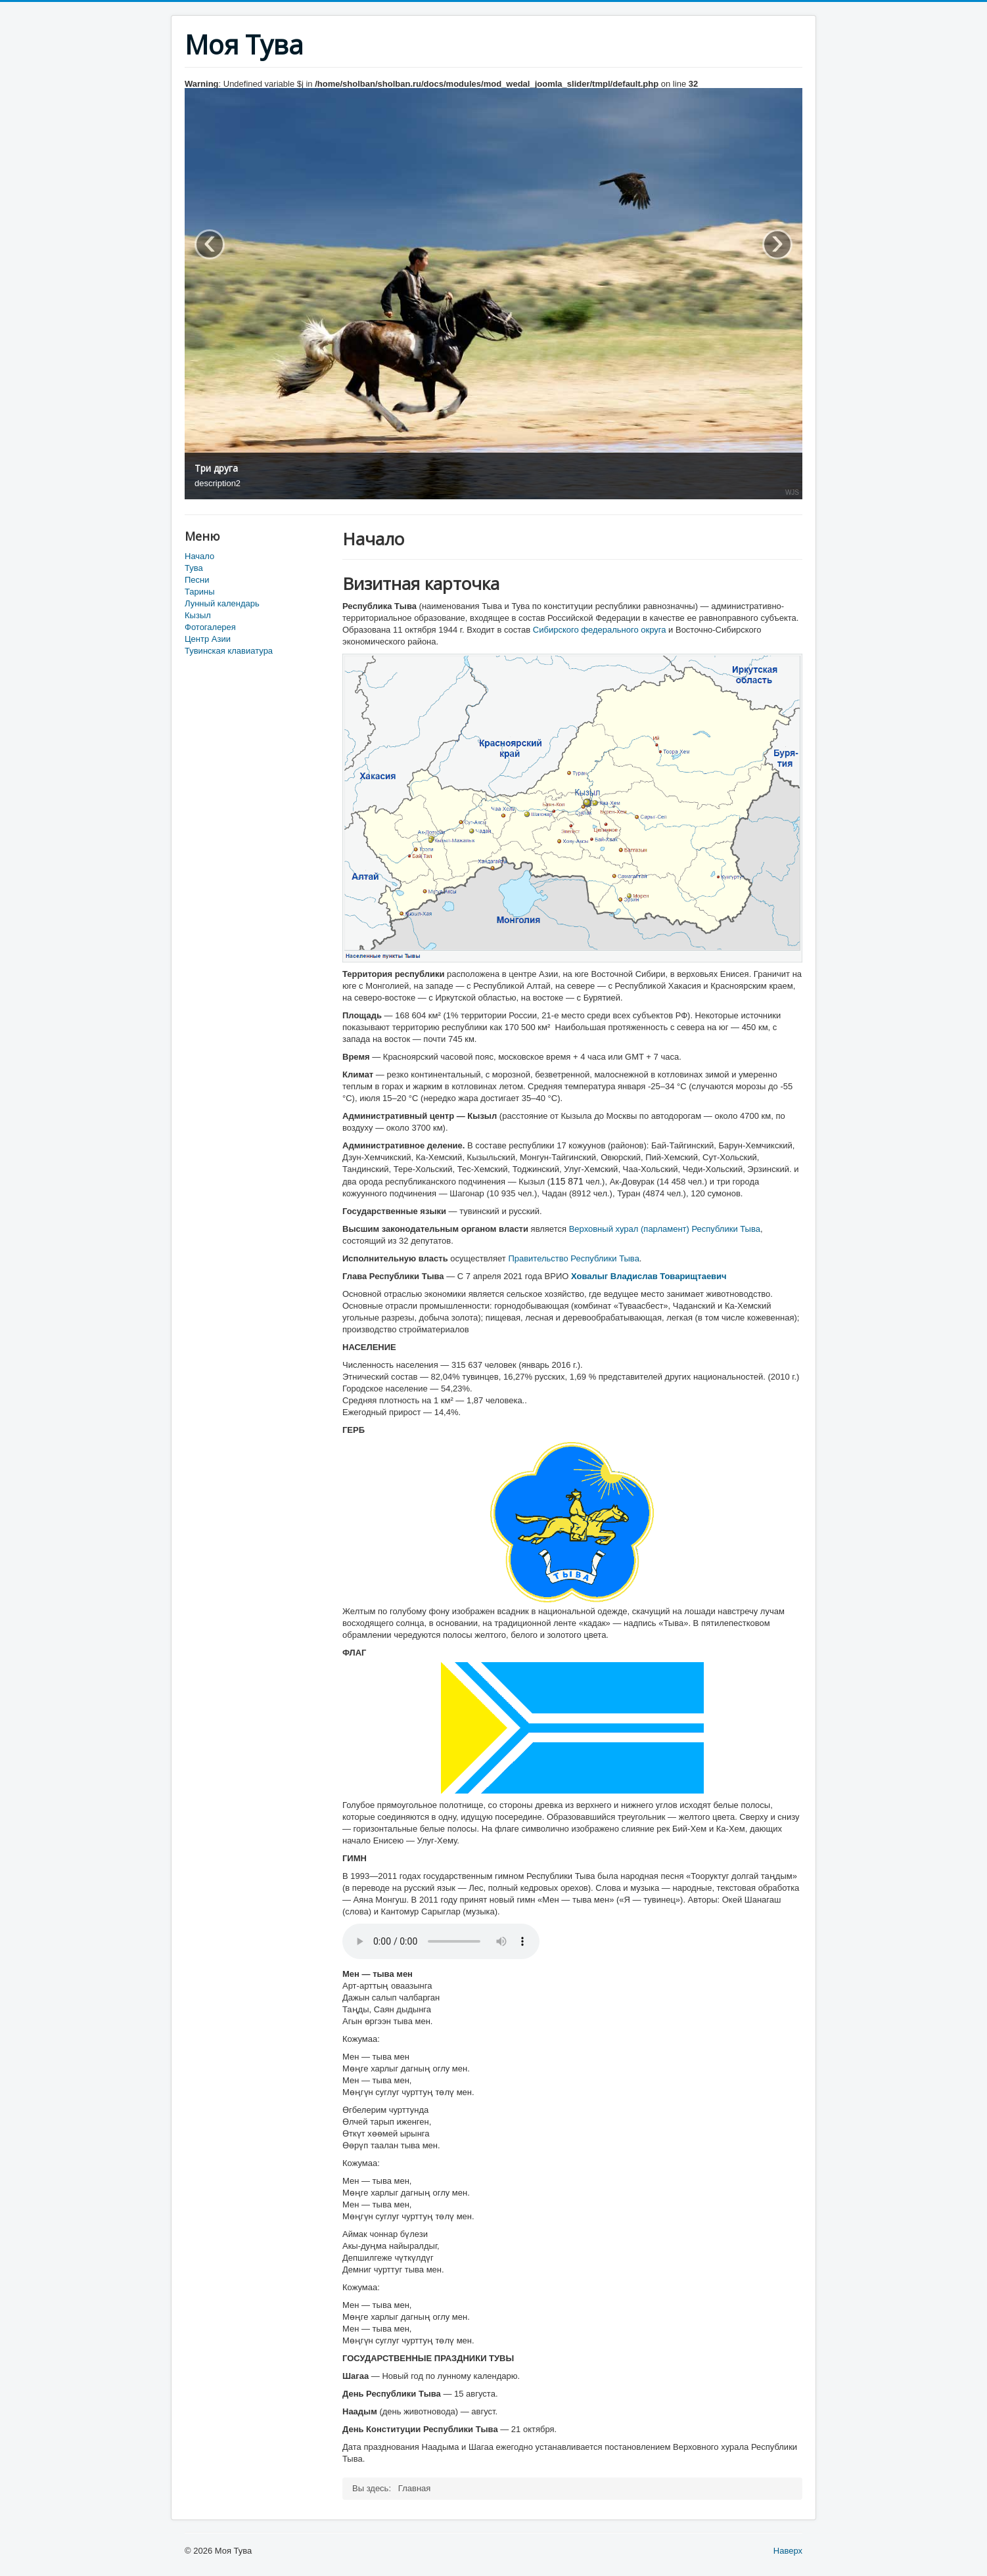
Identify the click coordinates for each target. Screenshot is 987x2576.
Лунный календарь (222, 603)
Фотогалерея (210, 627)
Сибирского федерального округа (599, 630)
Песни (197, 580)
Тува (194, 568)
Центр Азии (208, 639)
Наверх (787, 2551)
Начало (199, 556)
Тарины (200, 592)
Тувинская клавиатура (229, 651)
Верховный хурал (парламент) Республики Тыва (664, 1229)
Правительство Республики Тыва (573, 1258)
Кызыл (198, 615)
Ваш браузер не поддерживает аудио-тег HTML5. (440, 1941)
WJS (792, 492)
